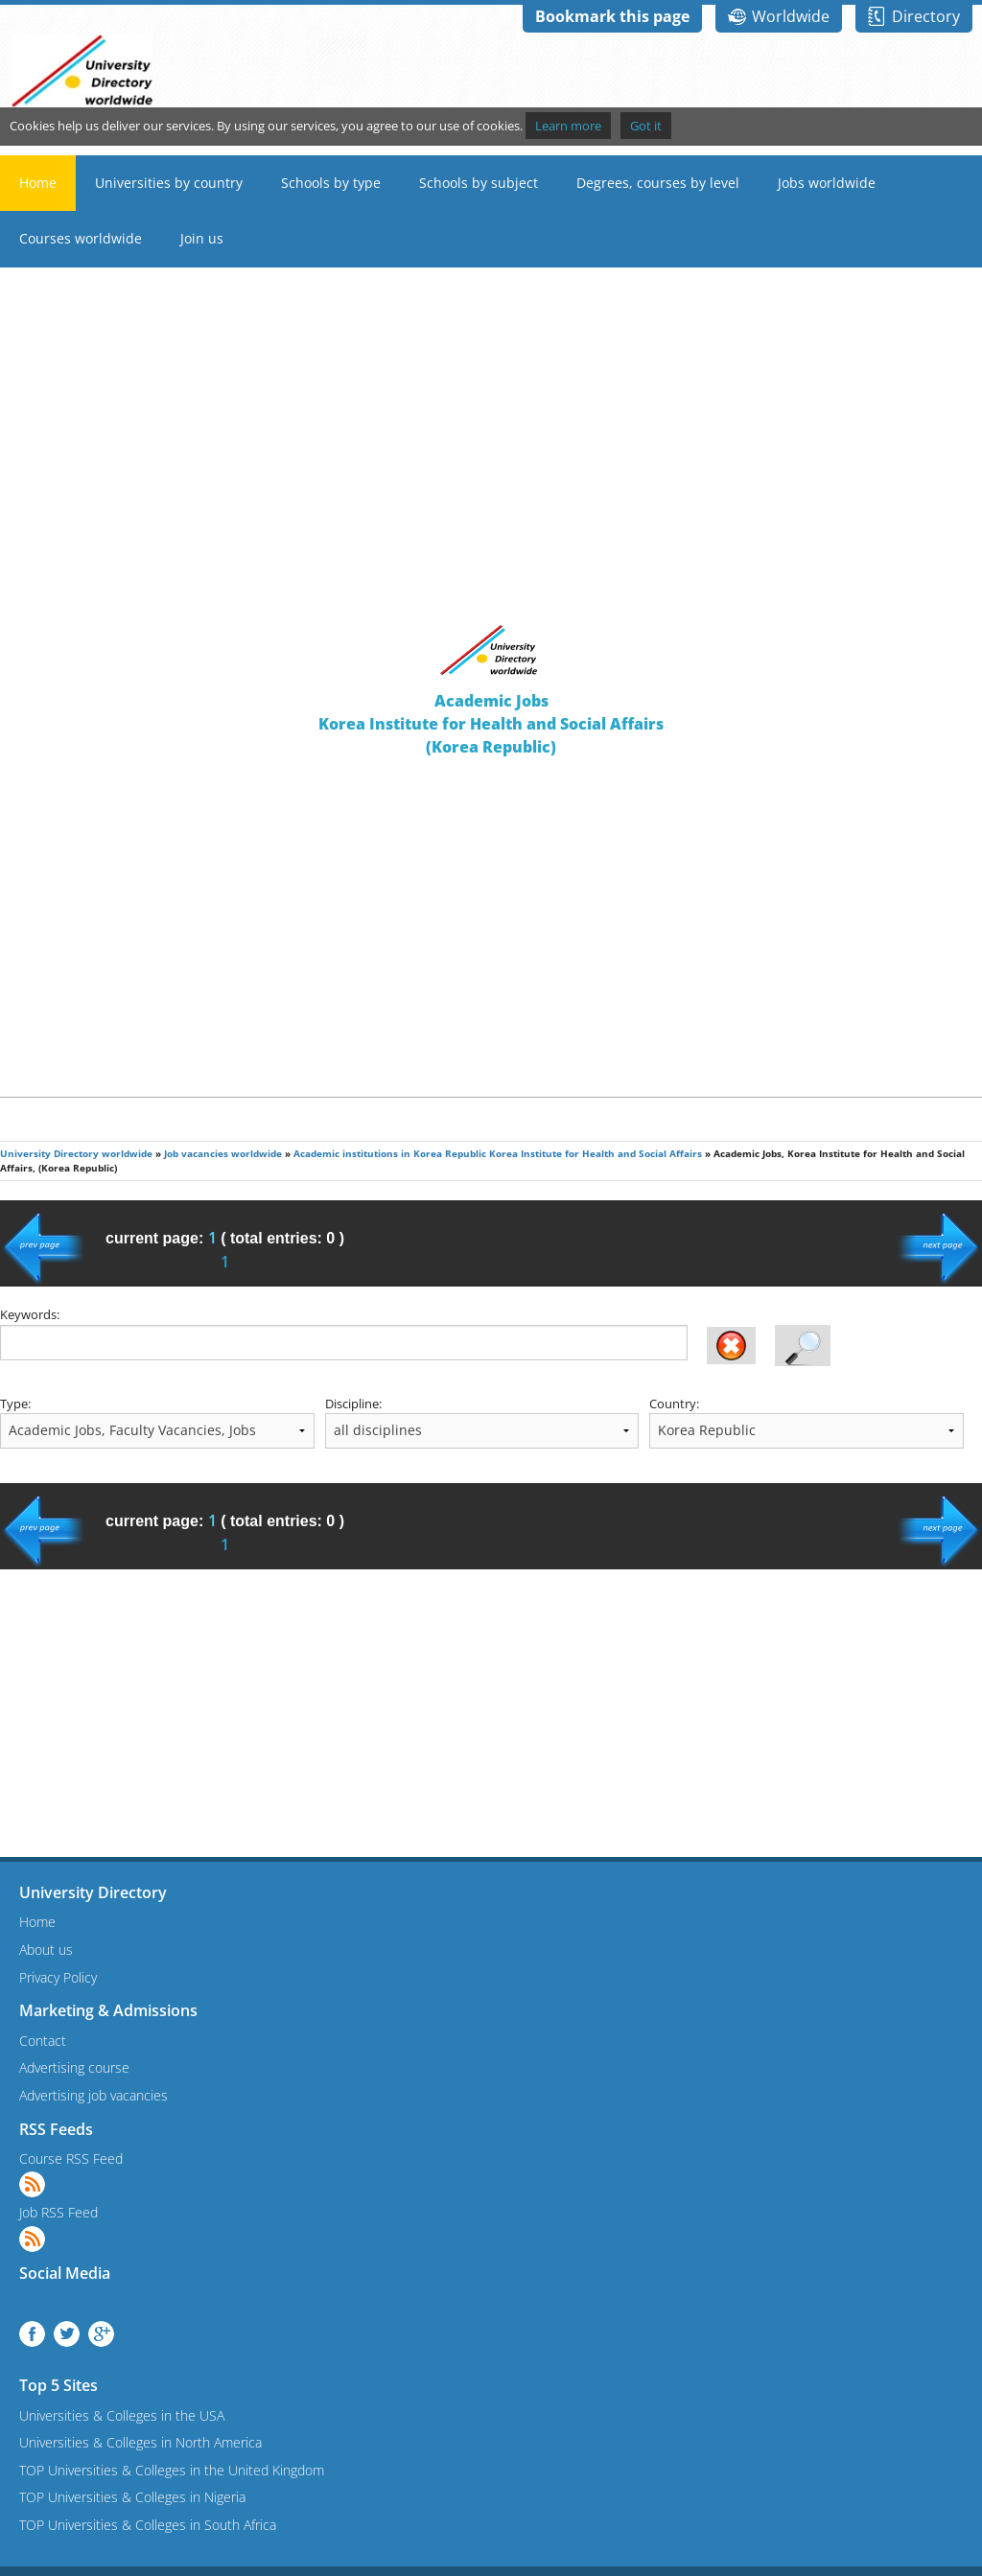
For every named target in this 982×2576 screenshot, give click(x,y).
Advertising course (74, 2067)
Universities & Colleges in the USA (121, 2415)
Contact (42, 2040)
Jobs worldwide (827, 183)
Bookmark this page (612, 16)
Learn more (568, 125)
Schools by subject (478, 183)
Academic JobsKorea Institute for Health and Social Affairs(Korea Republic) (491, 723)
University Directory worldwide (76, 1154)
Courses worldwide (80, 238)
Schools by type (331, 183)
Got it (646, 125)
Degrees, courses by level (657, 183)
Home (38, 183)
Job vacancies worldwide (223, 1154)
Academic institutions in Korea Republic (389, 1154)
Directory (926, 16)
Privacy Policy (58, 1977)
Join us (201, 238)
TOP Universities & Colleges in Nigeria (132, 2497)
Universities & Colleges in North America (140, 2442)
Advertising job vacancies (93, 2095)
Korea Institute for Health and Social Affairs (595, 1154)
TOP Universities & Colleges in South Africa (147, 2525)
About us (46, 1949)
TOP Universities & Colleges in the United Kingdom (171, 2470)
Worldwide (791, 16)
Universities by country (169, 183)
